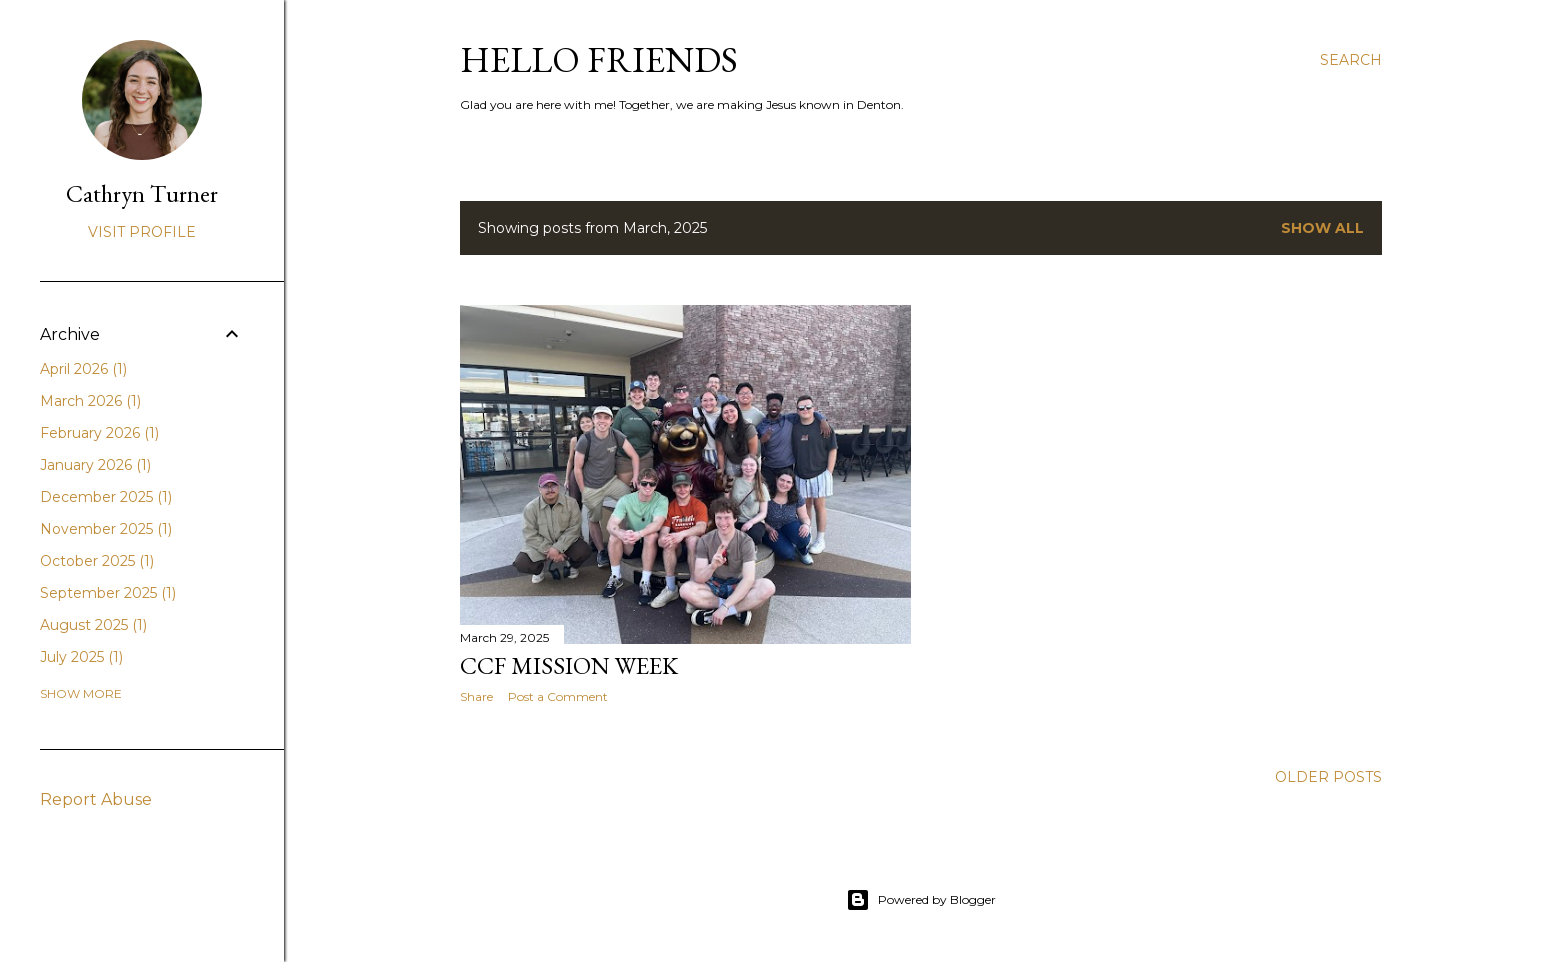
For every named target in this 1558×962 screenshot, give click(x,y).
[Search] (1351, 60)
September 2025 (108, 593)
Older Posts (1328, 777)
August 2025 (93, 625)
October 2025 (97, 561)
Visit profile (142, 232)
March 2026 (90, 401)
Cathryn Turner (142, 193)
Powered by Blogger (921, 900)
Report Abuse (96, 799)
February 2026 (99, 433)
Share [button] (476, 696)
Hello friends (599, 59)
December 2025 (106, 497)
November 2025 (106, 529)
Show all (1322, 228)
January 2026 (95, 465)
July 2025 (81, 657)
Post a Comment (558, 696)
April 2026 (83, 369)
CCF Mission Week (569, 665)
